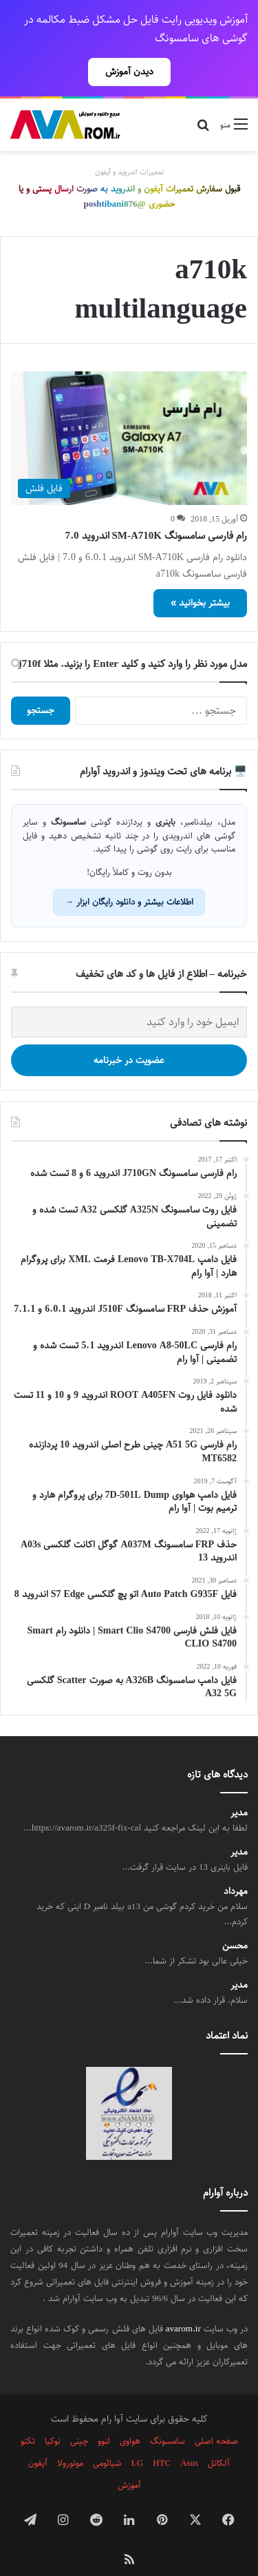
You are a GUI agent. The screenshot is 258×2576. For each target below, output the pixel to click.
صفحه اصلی (216, 2417)
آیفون (37, 2439)
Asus (189, 2439)
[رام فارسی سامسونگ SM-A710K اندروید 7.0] (129, 413)
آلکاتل (219, 2439)
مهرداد (236, 1867)
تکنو (28, 2417)
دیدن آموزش (129, 71)
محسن (235, 1922)
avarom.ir (183, 2304)
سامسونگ (167, 2417)
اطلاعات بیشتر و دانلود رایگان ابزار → (129, 878)
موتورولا (70, 2439)
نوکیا (53, 2417)
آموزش (129, 2461)
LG (137, 2439)
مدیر (239, 1789)
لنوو (104, 2417)
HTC (162, 2439)
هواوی (130, 2417)
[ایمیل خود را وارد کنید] (129, 997)
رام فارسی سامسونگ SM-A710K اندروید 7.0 (156, 511)
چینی (79, 2417)
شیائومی (107, 2439)
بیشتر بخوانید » (200, 578)
